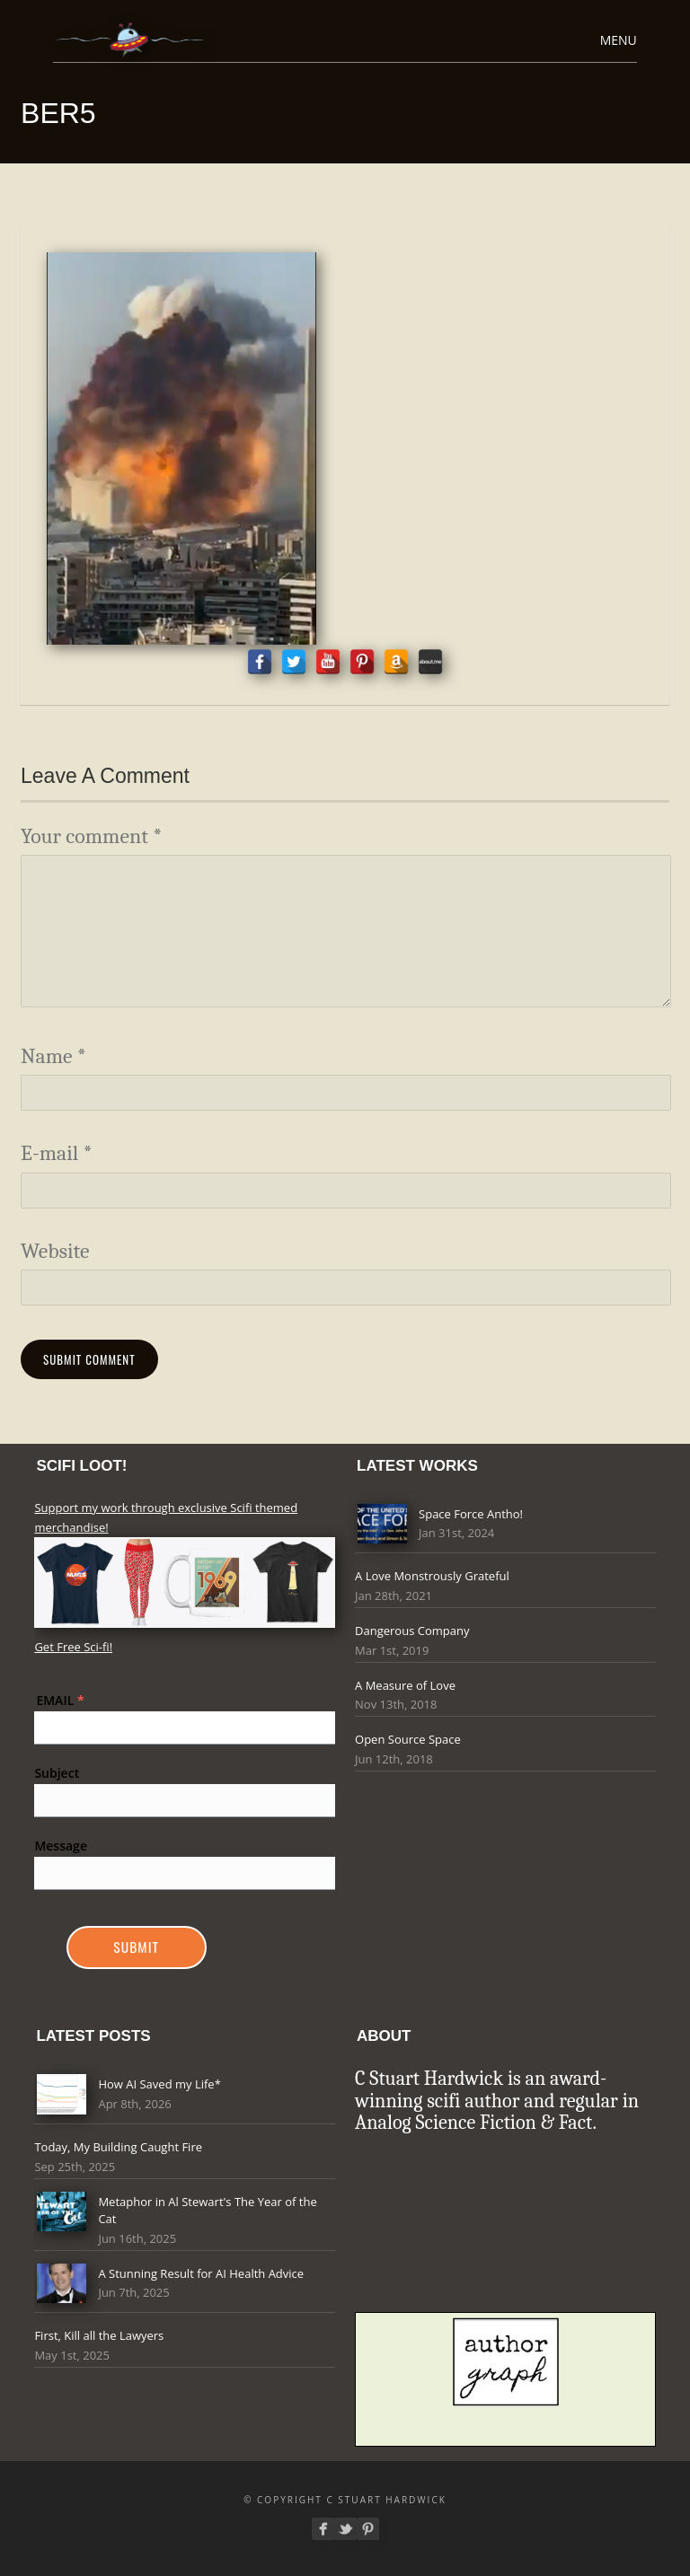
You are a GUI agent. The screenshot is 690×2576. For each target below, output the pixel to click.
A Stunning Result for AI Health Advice (201, 2273)
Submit (136, 1946)
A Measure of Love (405, 1685)
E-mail (57, 1153)
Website (55, 1251)
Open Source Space (408, 1739)
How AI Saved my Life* (159, 2084)
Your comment (91, 836)
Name (53, 1056)
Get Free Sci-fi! (73, 1647)
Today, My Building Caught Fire (118, 2147)
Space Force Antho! (471, 1514)
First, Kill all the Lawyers (99, 2335)
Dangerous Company (412, 1630)
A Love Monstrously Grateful (432, 1576)
